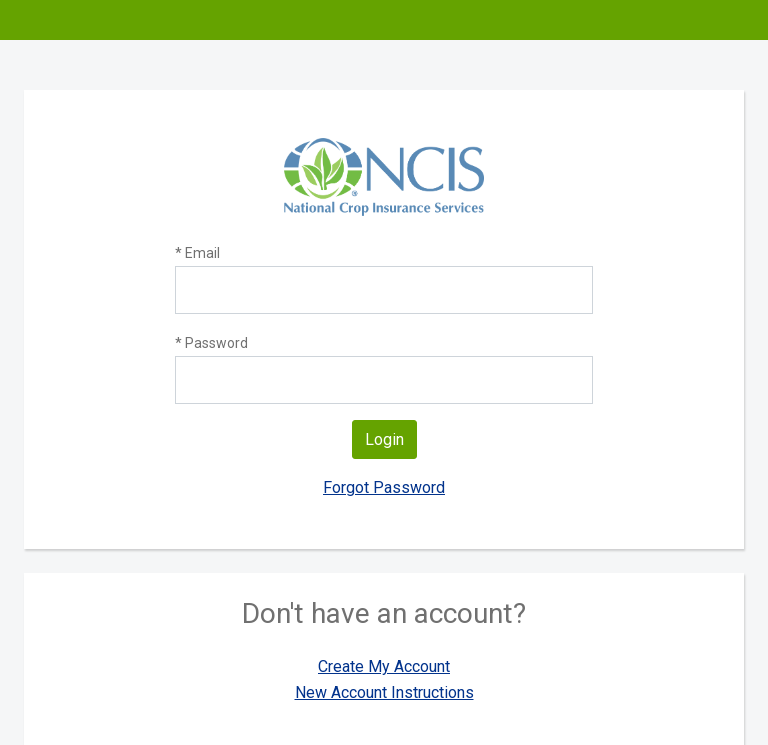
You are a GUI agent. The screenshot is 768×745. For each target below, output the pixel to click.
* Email (197, 253)
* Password (211, 343)
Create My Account (384, 666)
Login (384, 439)
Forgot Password (384, 487)
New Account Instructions (384, 692)
